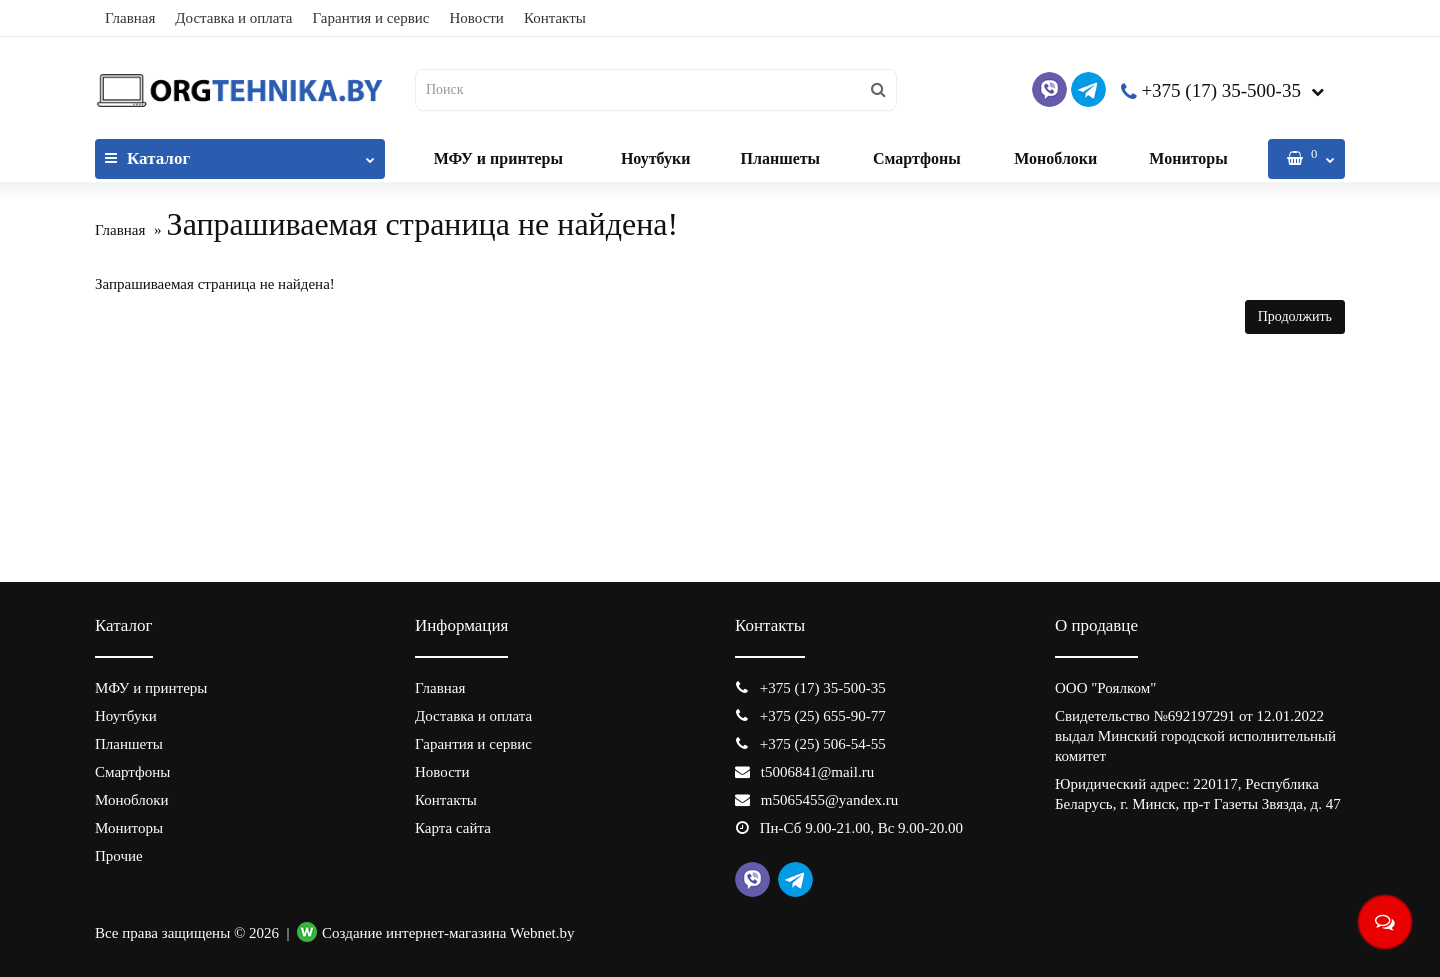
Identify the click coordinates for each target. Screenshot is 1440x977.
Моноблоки (1055, 158)
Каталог (240, 153)
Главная (130, 18)
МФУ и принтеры (498, 158)
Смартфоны (917, 158)
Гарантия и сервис (371, 18)
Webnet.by (542, 933)
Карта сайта (453, 828)
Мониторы (1188, 158)
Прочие (119, 856)
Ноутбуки (656, 158)
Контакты (555, 18)
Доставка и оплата (233, 18)
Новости (476, 18)
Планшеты (780, 158)
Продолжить (1295, 316)
